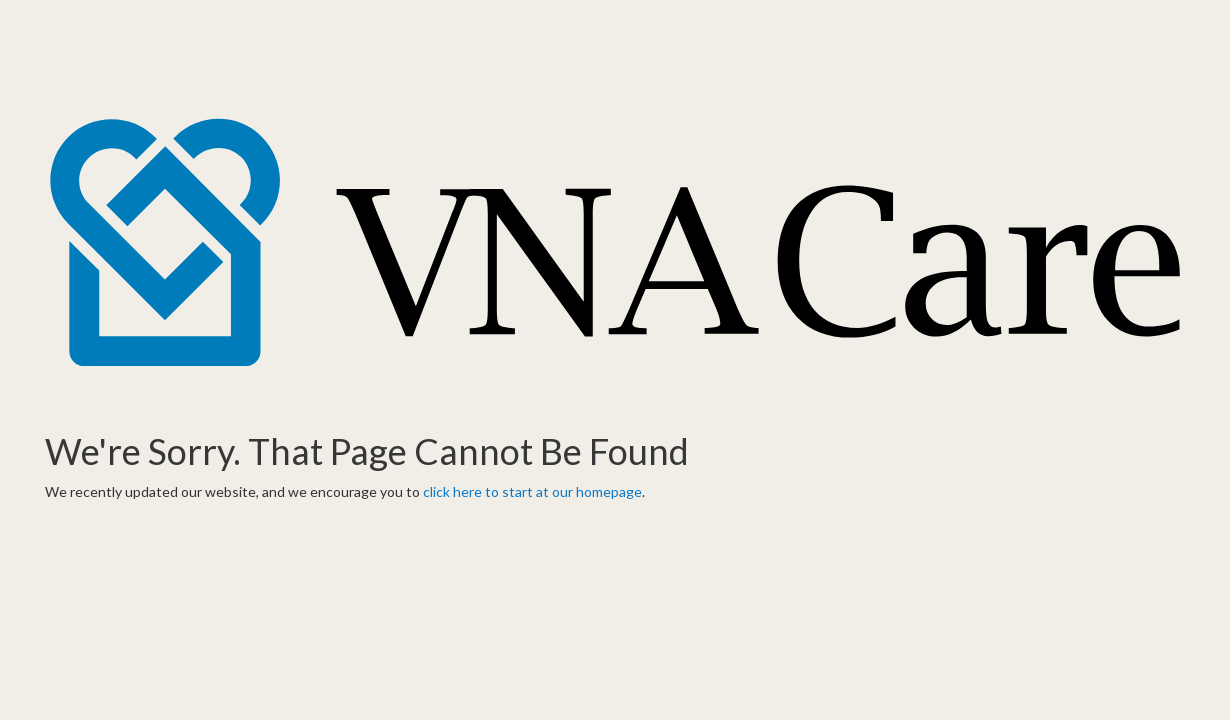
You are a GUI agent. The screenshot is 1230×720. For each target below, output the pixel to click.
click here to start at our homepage (532, 491)
